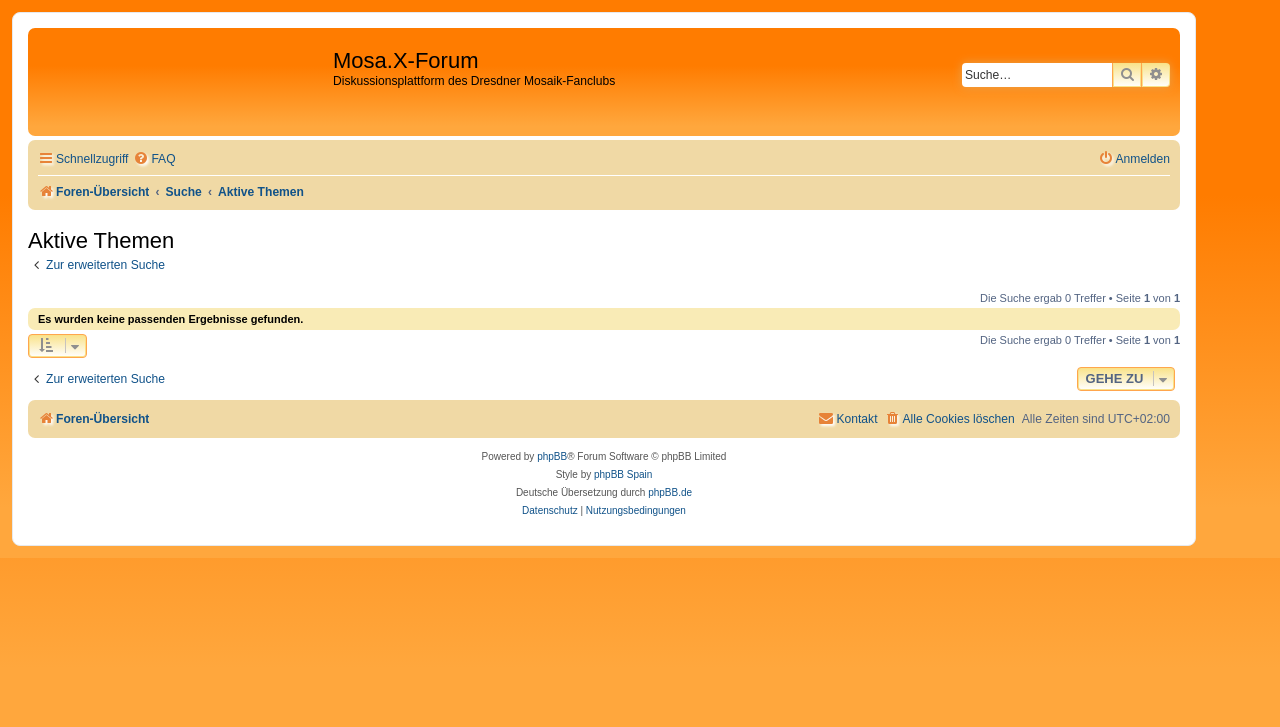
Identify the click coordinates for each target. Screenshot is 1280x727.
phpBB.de (670, 492)
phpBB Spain (623, 474)
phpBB (552, 456)
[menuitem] (154, 159)
